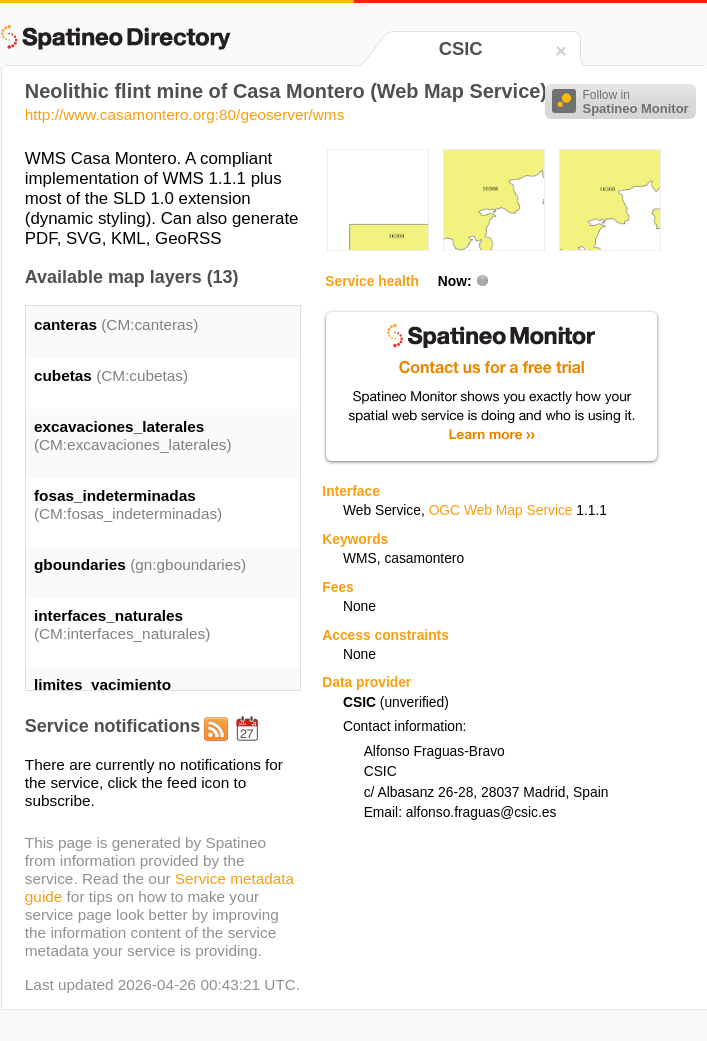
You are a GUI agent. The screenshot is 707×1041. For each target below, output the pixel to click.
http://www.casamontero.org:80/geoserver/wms (184, 114)
